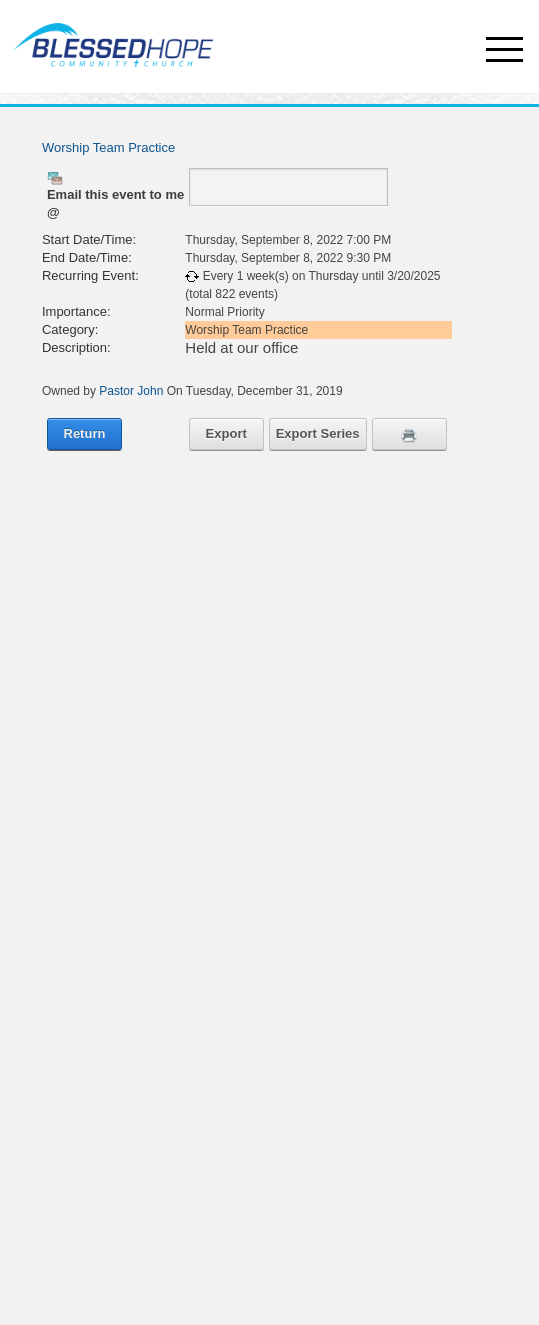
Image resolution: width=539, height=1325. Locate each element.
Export (226, 433)
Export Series (318, 433)
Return (85, 433)
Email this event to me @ (115, 203)
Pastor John (131, 391)
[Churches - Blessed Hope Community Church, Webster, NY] (108, 38)
